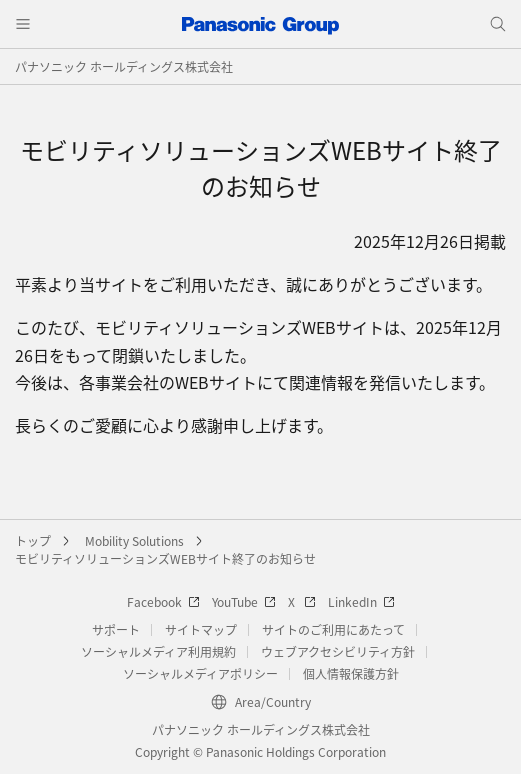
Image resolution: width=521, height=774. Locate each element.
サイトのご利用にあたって (333, 629)
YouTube (244, 601)
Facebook (163, 601)
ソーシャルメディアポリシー (200, 673)
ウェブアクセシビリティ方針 (338, 651)
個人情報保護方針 (351, 673)
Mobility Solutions (134, 540)
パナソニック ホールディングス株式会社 (124, 66)
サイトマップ (201, 629)
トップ (33, 540)
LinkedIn (361, 601)
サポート (116, 629)
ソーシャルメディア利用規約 (158, 651)
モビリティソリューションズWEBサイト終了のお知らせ (165, 558)
